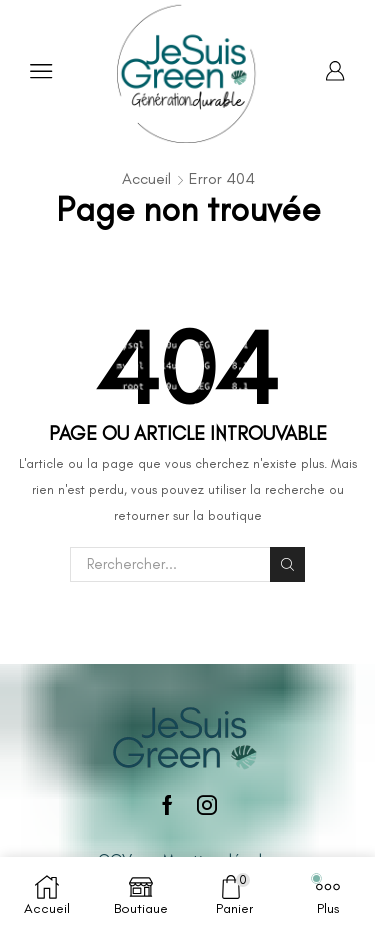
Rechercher (287, 564)
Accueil (146, 178)
